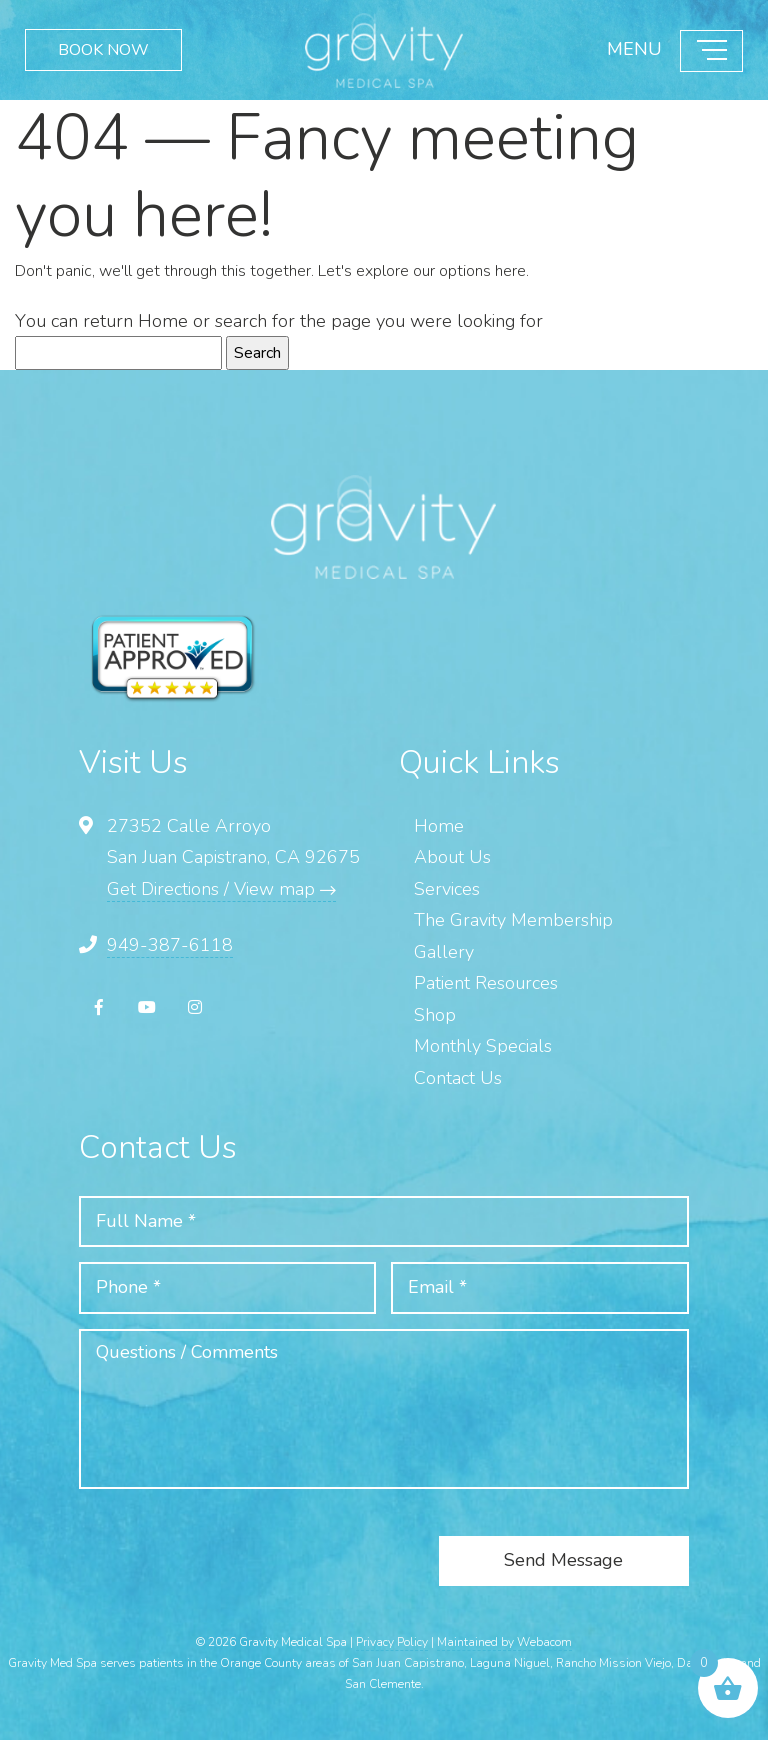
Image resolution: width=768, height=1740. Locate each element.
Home (163, 320)
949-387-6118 (170, 945)
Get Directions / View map (221, 889)
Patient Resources (486, 983)
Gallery (444, 952)
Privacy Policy (392, 1642)
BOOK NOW (103, 50)
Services (447, 889)
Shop (435, 1015)
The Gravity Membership (513, 920)
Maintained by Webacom (504, 1642)
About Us (452, 857)
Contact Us (458, 1078)
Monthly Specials (483, 1046)
